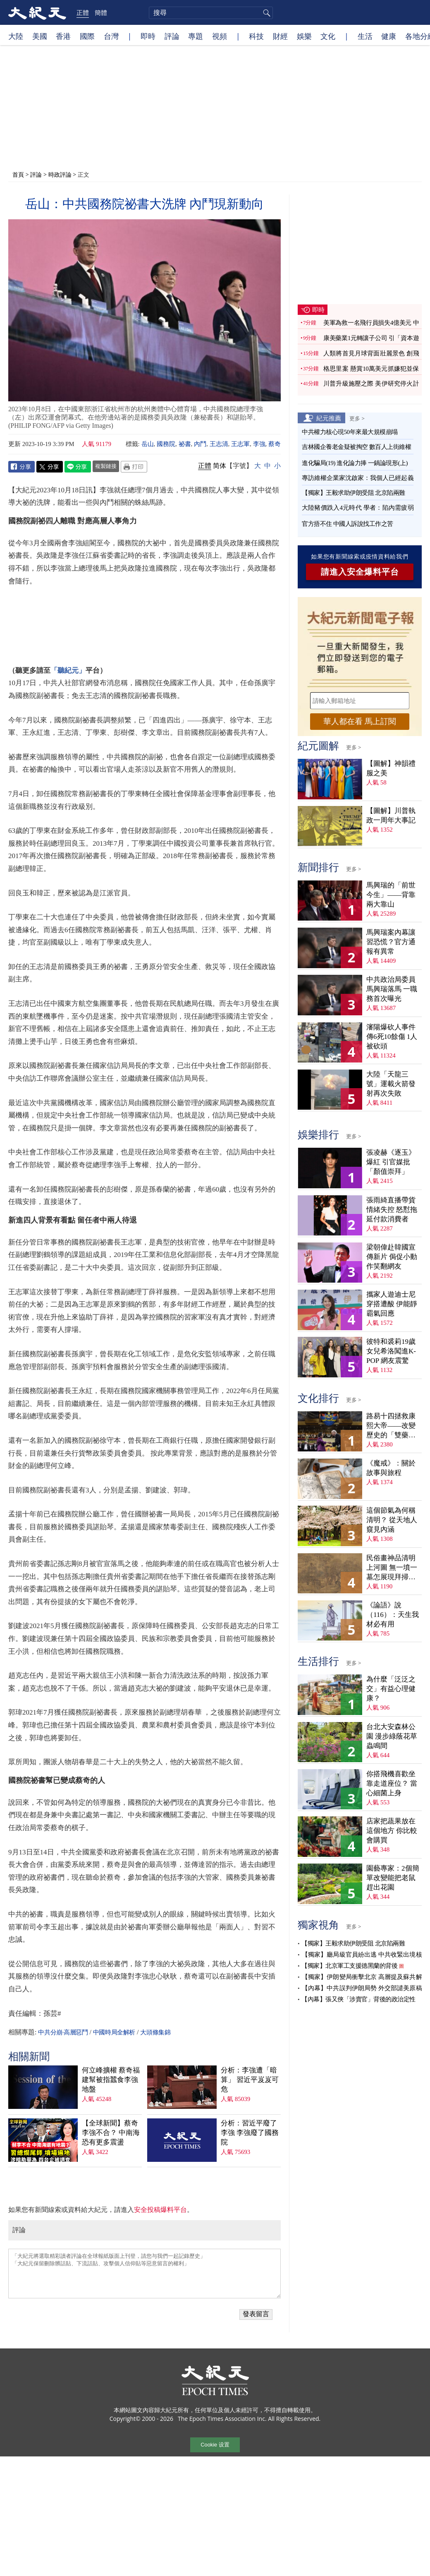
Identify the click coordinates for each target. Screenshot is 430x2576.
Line (77, 467)
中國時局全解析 (114, 2032)
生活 (365, 36)
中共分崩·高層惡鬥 (63, 2032)
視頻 (219, 36)
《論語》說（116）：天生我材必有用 (392, 1614)
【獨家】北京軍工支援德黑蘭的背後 (349, 1965)
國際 (87, 36)
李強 (259, 444)
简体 (219, 465)
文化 (327, 36)
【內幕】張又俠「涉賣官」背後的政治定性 (358, 1999)
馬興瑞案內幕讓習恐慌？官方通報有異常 (391, 941)
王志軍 (240, 444)
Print (134, 467)
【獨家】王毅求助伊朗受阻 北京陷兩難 (353, 492)
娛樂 (304, 36)
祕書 (185, 444)
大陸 (15, 36)
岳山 (147, 444)
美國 (39, 36)
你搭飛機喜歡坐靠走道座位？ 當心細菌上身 (391, 1783)
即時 (148, 36)
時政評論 (60, 174)
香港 (63, 36)
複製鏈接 (106, 466)
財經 (280, 36)
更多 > (357, 418)
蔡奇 (274, 444)
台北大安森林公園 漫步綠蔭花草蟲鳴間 (391, 1736)
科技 (256, 36)
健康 (388, 36)
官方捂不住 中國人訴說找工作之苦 (347, 523)
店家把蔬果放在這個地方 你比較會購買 (391, 1830)
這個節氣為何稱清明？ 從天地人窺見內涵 (391, 1519)
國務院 (166, 444)
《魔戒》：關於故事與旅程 (391, 1468)
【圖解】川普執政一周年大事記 (391, 815)
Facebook (21, 467)
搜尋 (265, 13)
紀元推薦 (328, 418)
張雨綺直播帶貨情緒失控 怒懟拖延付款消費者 (391, 1209)
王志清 (219, 444)
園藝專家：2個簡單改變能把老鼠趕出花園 (392, 1877)
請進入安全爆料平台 (360, 571)
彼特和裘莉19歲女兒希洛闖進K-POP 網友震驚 (391, 1351)
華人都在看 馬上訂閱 (359, 721)
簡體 (101, 12)
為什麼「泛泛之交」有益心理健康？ (391, 1688)
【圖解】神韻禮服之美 (391, 768)
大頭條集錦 (155, 2032)
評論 (172, 36)
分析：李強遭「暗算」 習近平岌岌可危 (250, 2079)
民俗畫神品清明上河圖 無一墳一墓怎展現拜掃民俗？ (391, 1568)
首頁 (18, 174)
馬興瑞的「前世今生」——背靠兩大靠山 (391, 894)
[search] (211, 13)
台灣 (111, 36)
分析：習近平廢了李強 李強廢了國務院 (250, 2132)
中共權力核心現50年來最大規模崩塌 (350, 432)
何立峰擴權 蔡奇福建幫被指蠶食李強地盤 (111, 2079)
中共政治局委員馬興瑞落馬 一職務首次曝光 (391, 989)
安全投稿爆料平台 (160, 2209)
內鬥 (200, 444)
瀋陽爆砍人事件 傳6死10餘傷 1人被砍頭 (391, 1036)
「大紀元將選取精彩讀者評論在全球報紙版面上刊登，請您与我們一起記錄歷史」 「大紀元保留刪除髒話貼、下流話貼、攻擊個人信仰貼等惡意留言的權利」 (144, 2273)
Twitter (49, 467)
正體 (82, 12)
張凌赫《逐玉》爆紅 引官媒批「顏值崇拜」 (391, 1162)
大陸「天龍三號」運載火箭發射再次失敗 (391, 1083)
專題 (195, 36)
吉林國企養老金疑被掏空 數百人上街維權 (356, 447)
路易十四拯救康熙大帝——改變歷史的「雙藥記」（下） (391, 1426)
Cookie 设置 (215, 2445)
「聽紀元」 (68, 670)
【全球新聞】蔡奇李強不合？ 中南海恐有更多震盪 (111, 2132)
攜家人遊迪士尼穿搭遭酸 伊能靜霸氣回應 (391, 1303)
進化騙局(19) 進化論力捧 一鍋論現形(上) (355, 463)
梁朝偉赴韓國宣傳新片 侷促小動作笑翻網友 (391, 1256)
